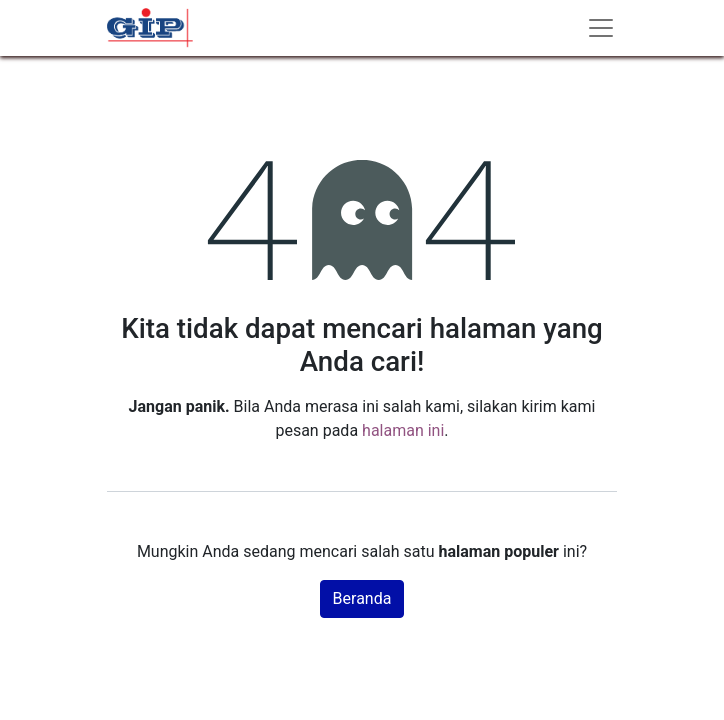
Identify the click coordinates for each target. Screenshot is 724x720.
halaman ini (403, 430)
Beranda (362, 598)
